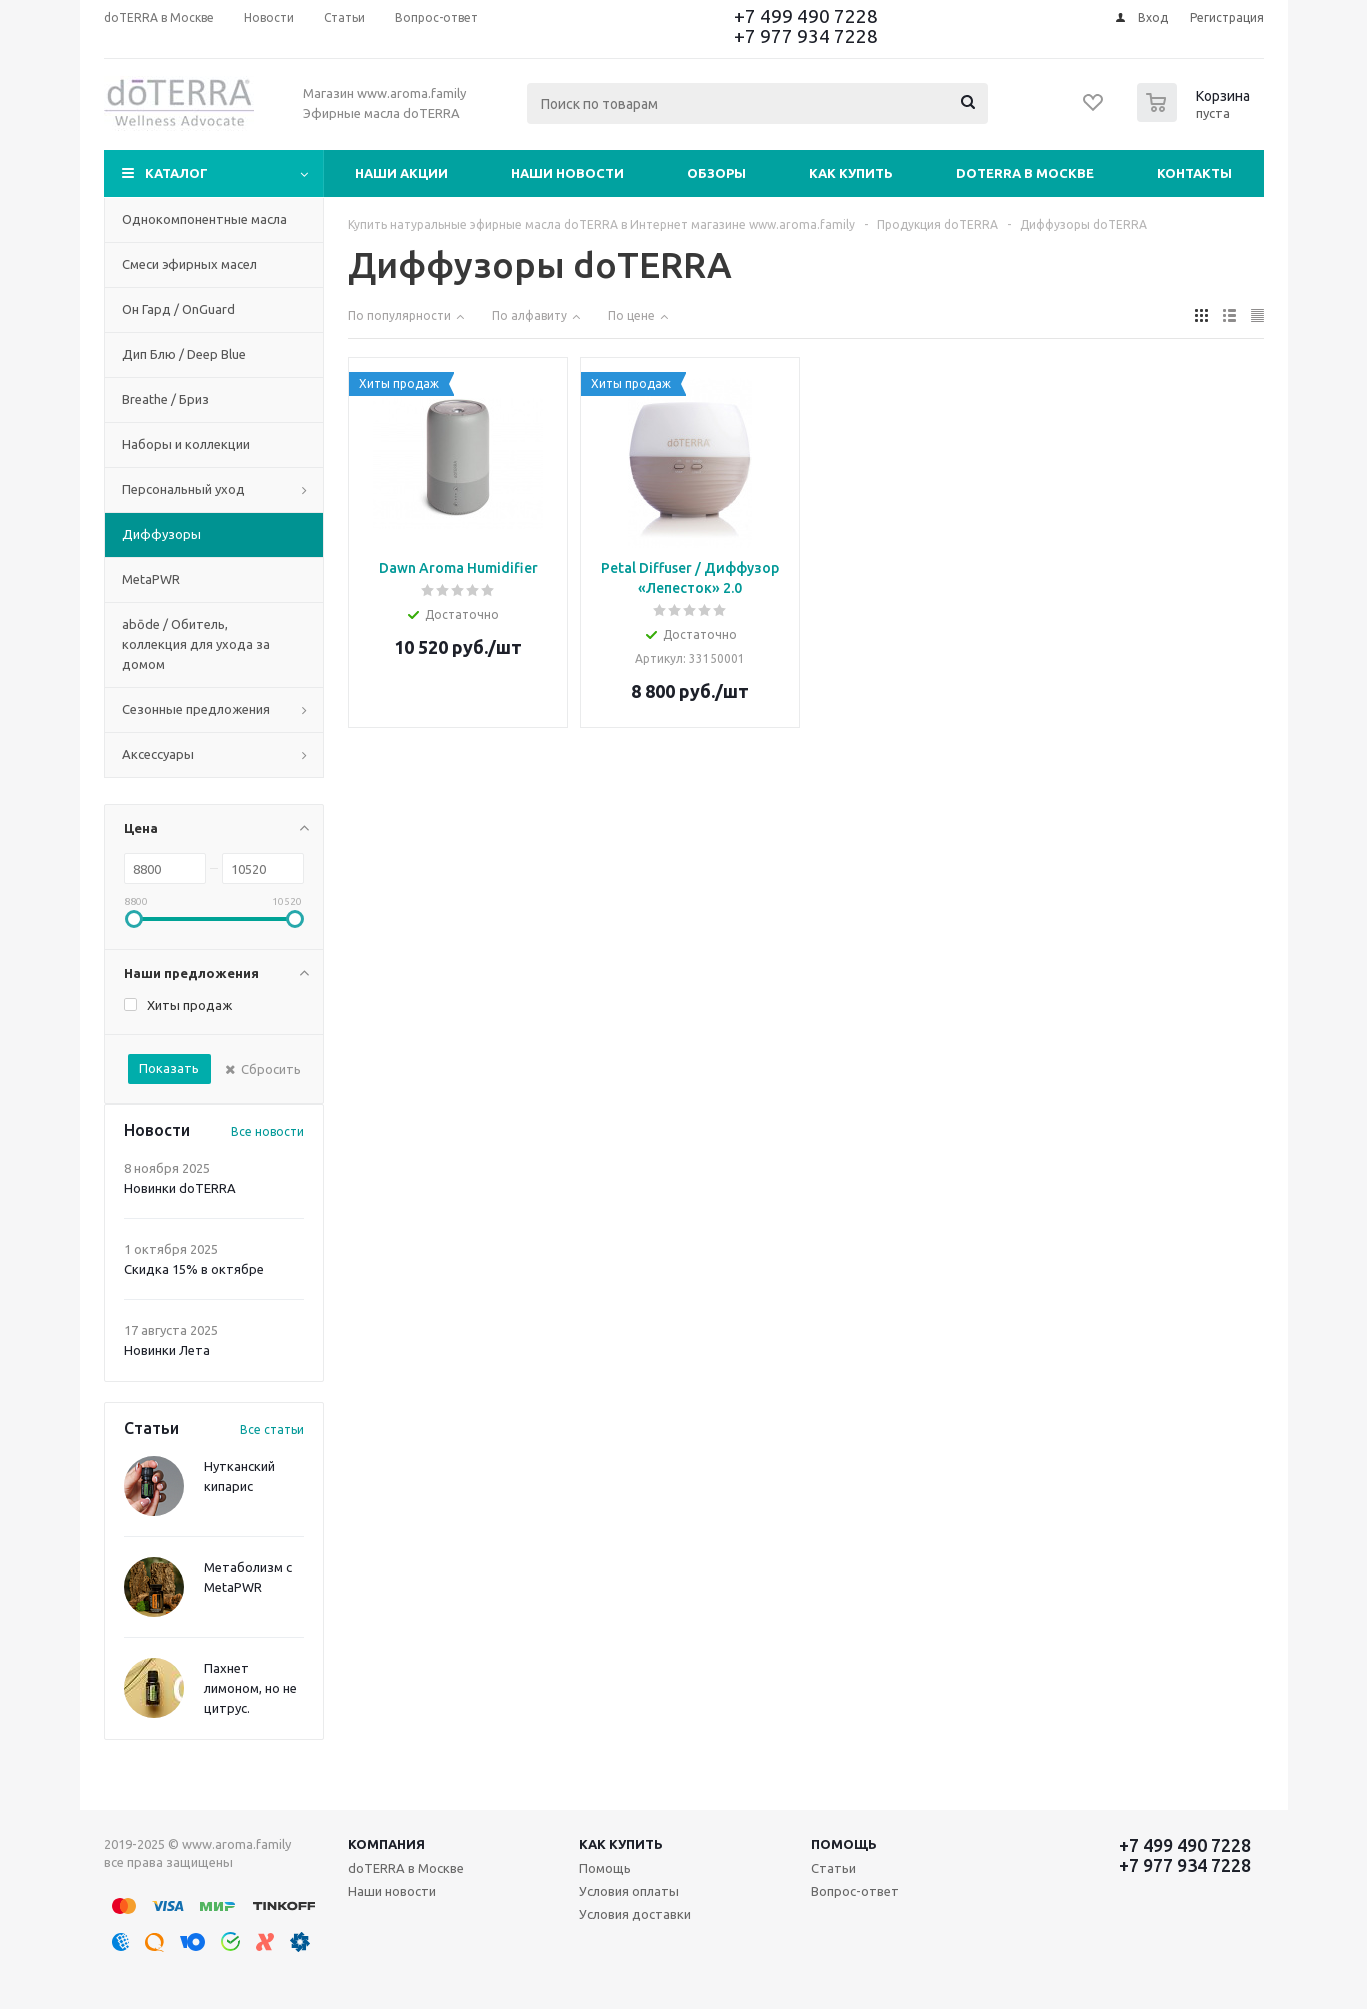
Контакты (1194, 173)
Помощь (844, 1844)
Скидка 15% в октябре (194, 1269)
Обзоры (716, 173)
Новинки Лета (167, 1350)
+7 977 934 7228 (806, 36)
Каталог (176, 173)
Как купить (851, 173)
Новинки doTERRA (180, 1188)
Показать (169, 1068)
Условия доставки (635, 1914)
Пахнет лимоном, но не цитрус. (250, 1688)
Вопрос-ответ (855, 1891)
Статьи (833, 1868)
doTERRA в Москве (1025, 173)
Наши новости (567, 173)
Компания (386, 1844)
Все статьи (272, 1429)
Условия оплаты (629, 1891)
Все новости (267, 1131)
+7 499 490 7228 (806, 16)
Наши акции (401, 173)
